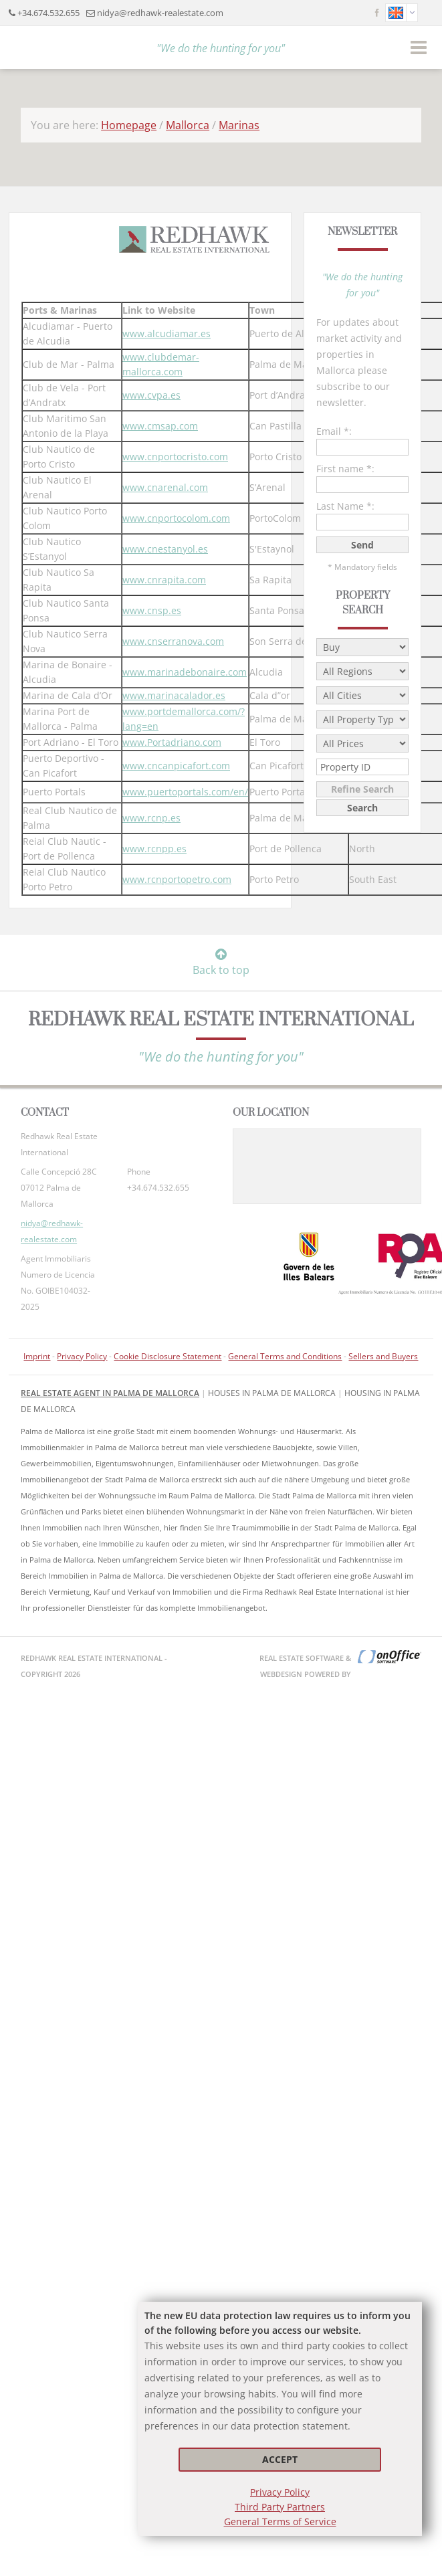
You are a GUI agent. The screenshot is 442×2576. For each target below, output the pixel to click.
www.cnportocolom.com (176, 518)
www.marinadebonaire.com (184, 672)
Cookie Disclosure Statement (167, 1356)
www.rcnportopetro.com (176, 879)
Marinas (239, 125)
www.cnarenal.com (165, 487)
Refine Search (362, 789)
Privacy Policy (280, 2492)
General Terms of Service (280, 2521)
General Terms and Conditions (285, 1356)
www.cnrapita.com (164, 579)
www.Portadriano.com (171, 742)
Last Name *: (345, 506)
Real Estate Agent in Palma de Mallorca (110, 1393)
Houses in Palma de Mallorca (272, 1393)
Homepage (128, 125)
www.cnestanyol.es (165, 548)
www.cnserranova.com (173, 641)
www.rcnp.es (151, 817)
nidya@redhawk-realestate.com (160, 13)
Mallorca (187, 125)
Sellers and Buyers (383, 1356)
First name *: (345, 468)
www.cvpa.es (151, 395)
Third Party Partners (280, 2506)
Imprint (36, 1356)
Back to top (221, 962)
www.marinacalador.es (173, 695)
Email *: (334, 431)
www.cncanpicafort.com (176, 765)
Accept (280, 2459)
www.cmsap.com (160, 425)
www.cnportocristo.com (175, 456)
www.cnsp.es (151, 610)
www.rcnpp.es (154, 848)
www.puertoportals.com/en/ (185, 791)
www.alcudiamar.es (166, 333)
